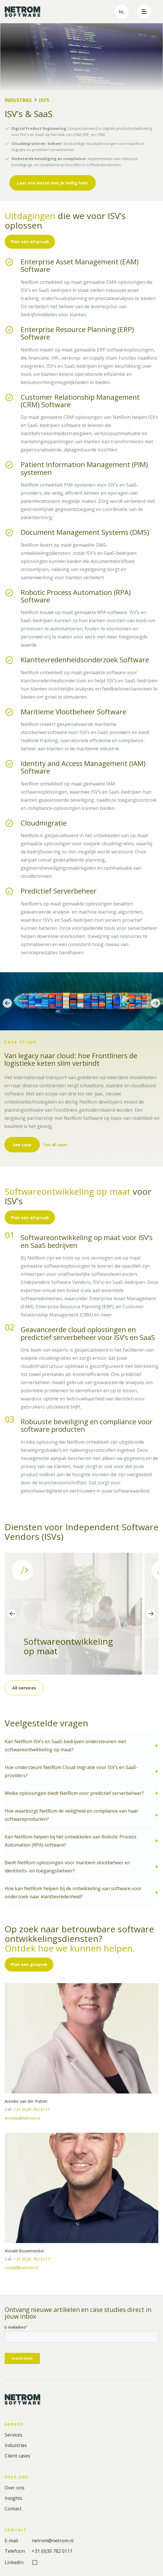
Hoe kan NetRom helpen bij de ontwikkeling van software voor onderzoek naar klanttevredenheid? (73, 1892)
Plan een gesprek (29, 1964)
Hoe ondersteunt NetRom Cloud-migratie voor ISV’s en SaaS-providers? (71, 1771)
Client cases (17, 2456)
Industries (18, 100)
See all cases (57, 1145)
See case (22, 1144)
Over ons (14, 2488)
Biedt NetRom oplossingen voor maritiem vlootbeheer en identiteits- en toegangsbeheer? (67, 1866)
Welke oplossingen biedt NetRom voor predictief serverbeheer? (74, 1793)
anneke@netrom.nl (22, 2118)
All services (24, 1688)
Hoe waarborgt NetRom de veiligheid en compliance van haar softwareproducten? (71, 1815)
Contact (13, 2509)
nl (121, 12)
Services (13, 2435)
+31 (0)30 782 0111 (31, 2109)
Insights (13, 2498)
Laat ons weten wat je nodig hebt (52, 183)
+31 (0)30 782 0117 (31, 2259)
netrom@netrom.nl (52, 2541)
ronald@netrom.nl (21, 2267)
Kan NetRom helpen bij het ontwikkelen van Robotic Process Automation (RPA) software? (71, 1841)
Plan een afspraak (30, 241)
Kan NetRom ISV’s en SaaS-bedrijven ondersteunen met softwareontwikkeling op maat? (65, 1745)
